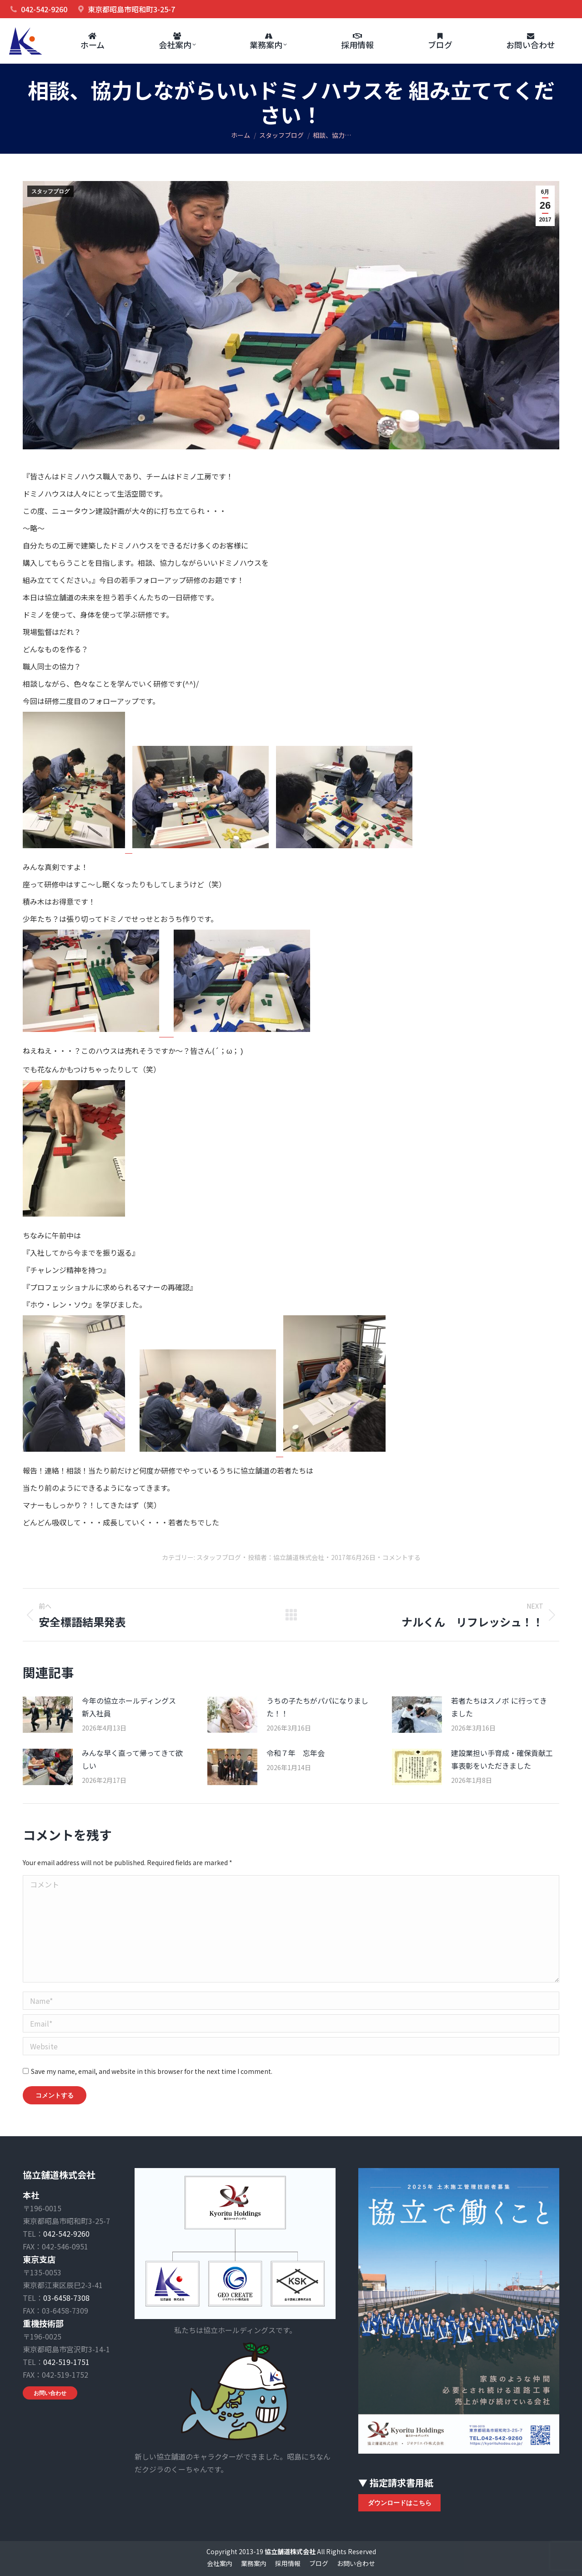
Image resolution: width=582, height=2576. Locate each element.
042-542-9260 (66, 2233)
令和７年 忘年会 (295, 1752)
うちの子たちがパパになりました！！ (317, 1707)
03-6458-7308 (66, 2297)
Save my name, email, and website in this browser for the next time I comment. (151, 2071)
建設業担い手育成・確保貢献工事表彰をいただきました (502, 1759)
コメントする (401, 1557)
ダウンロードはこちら (399, 2502)
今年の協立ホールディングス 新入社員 (132, 1707)
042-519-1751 (66, 2361)
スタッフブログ (50, 191)
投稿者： (286, 1557)
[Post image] (48, 1714)
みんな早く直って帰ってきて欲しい (132, 1759)
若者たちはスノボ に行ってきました (499, 1707)
